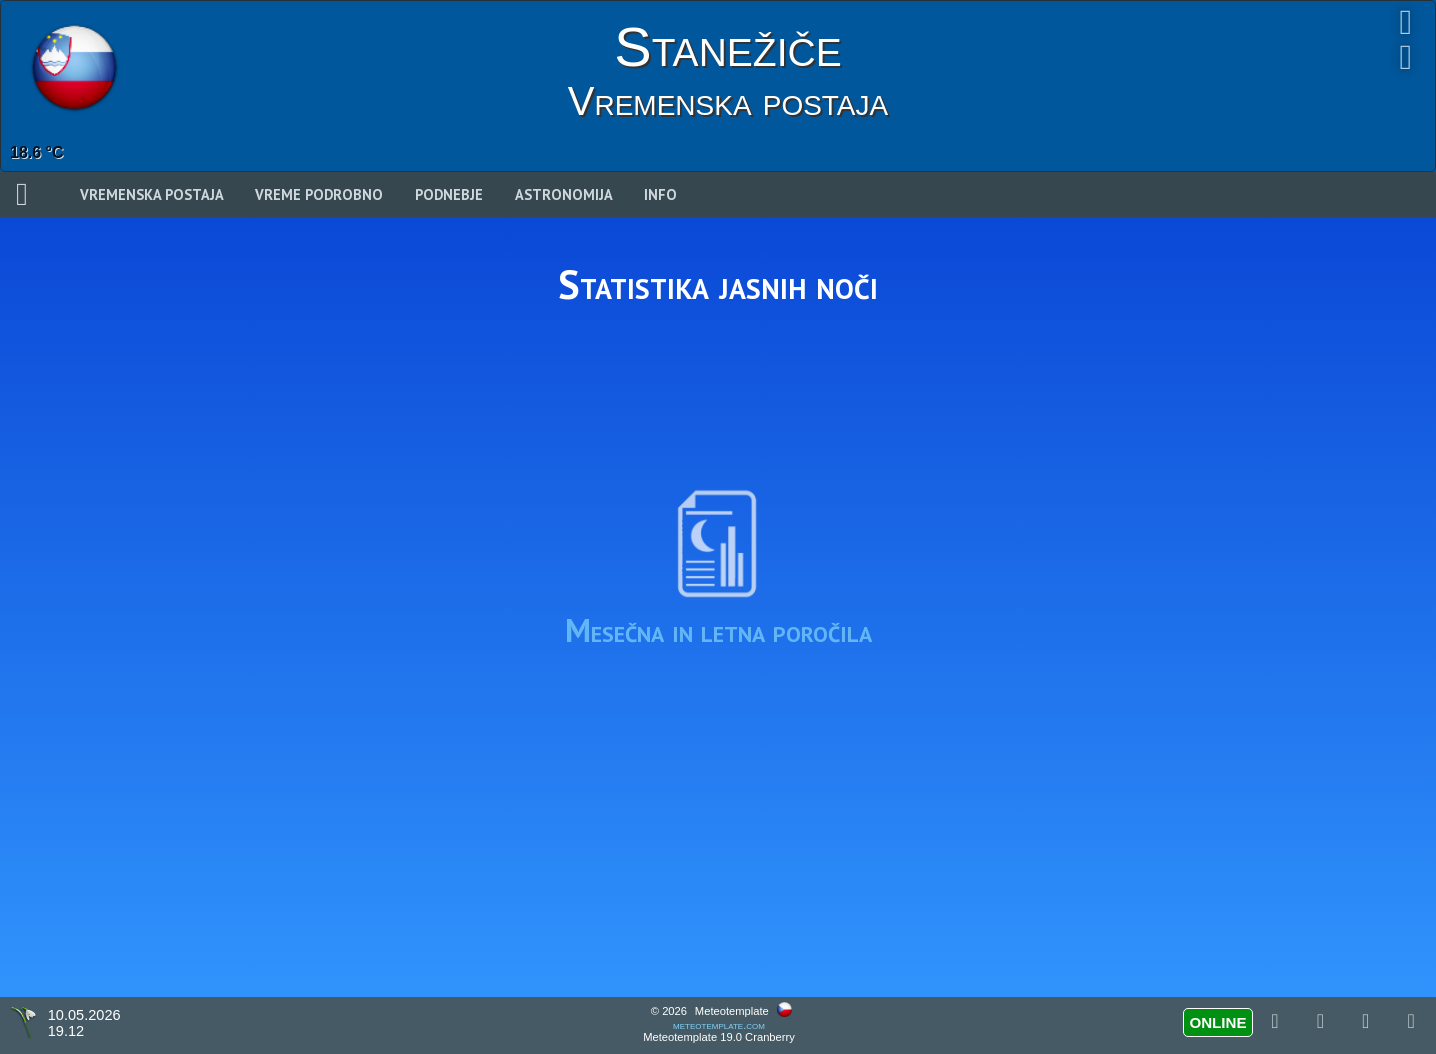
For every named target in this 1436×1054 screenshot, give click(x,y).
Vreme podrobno (319, 194)
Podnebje (449, 194)
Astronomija (564, 194)
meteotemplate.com (719, 1025)
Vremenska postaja (152, 194)
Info (660, 194)
